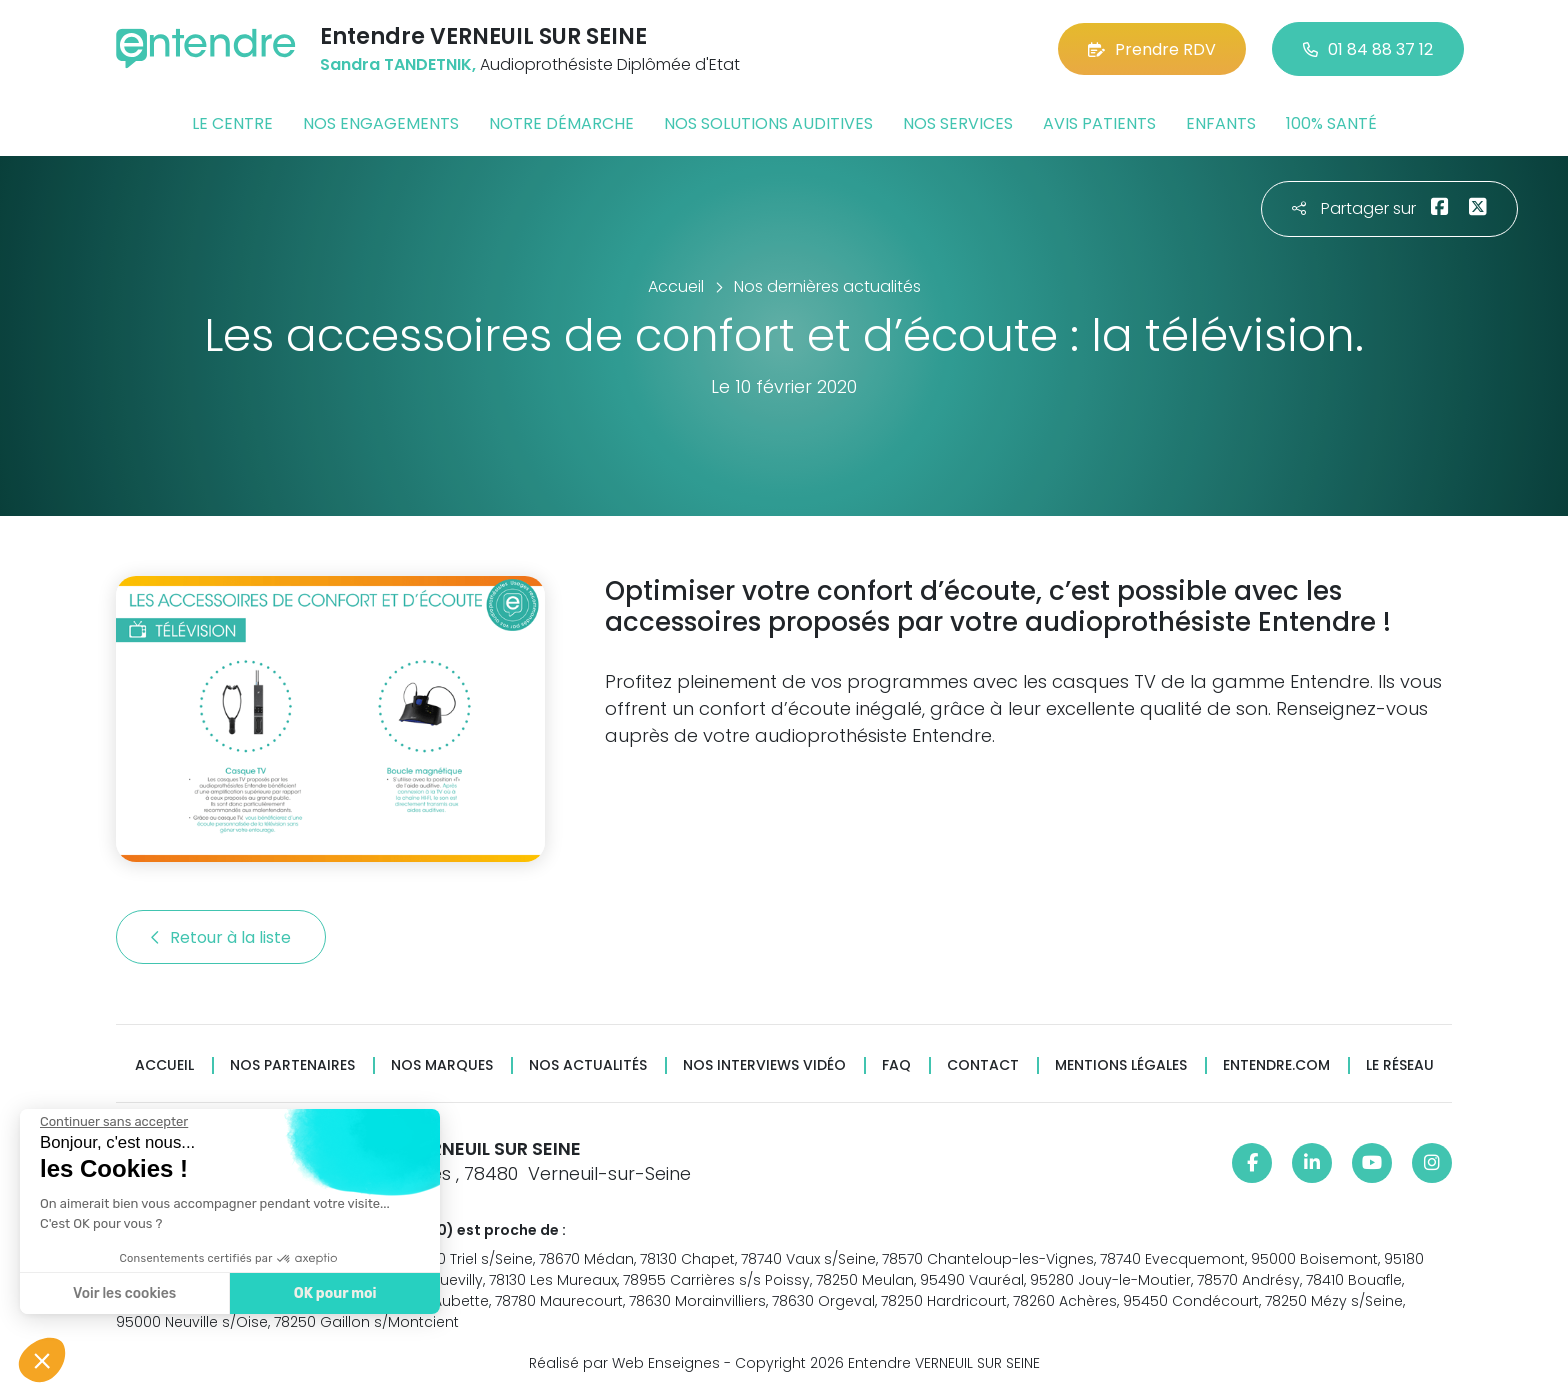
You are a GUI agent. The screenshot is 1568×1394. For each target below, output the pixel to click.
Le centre (232, 123)
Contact (983, 1065)
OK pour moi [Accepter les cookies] (329, 1293)
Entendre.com (1276, 1065)
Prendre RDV (1152, 49)
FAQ (896, 1065)
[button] (42, 1360)
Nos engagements (381, 123)
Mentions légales (1121, 1065)
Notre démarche (561, 123)
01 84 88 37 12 (1368, 49)
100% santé (1331, 123)
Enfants (1221, 123)
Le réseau (1400, 1065)
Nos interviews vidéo (764, 1065)
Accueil (164, 1065)
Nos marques (442, 1065)
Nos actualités (588, 1065)
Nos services (958, 123)
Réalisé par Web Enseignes (624, 1363)
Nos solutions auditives (768, 123)
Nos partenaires (292, 1065)
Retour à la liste (221, 937)
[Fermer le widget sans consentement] (109, 1122)
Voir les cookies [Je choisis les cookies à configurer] (119, 1293)
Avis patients (1099, 123)
